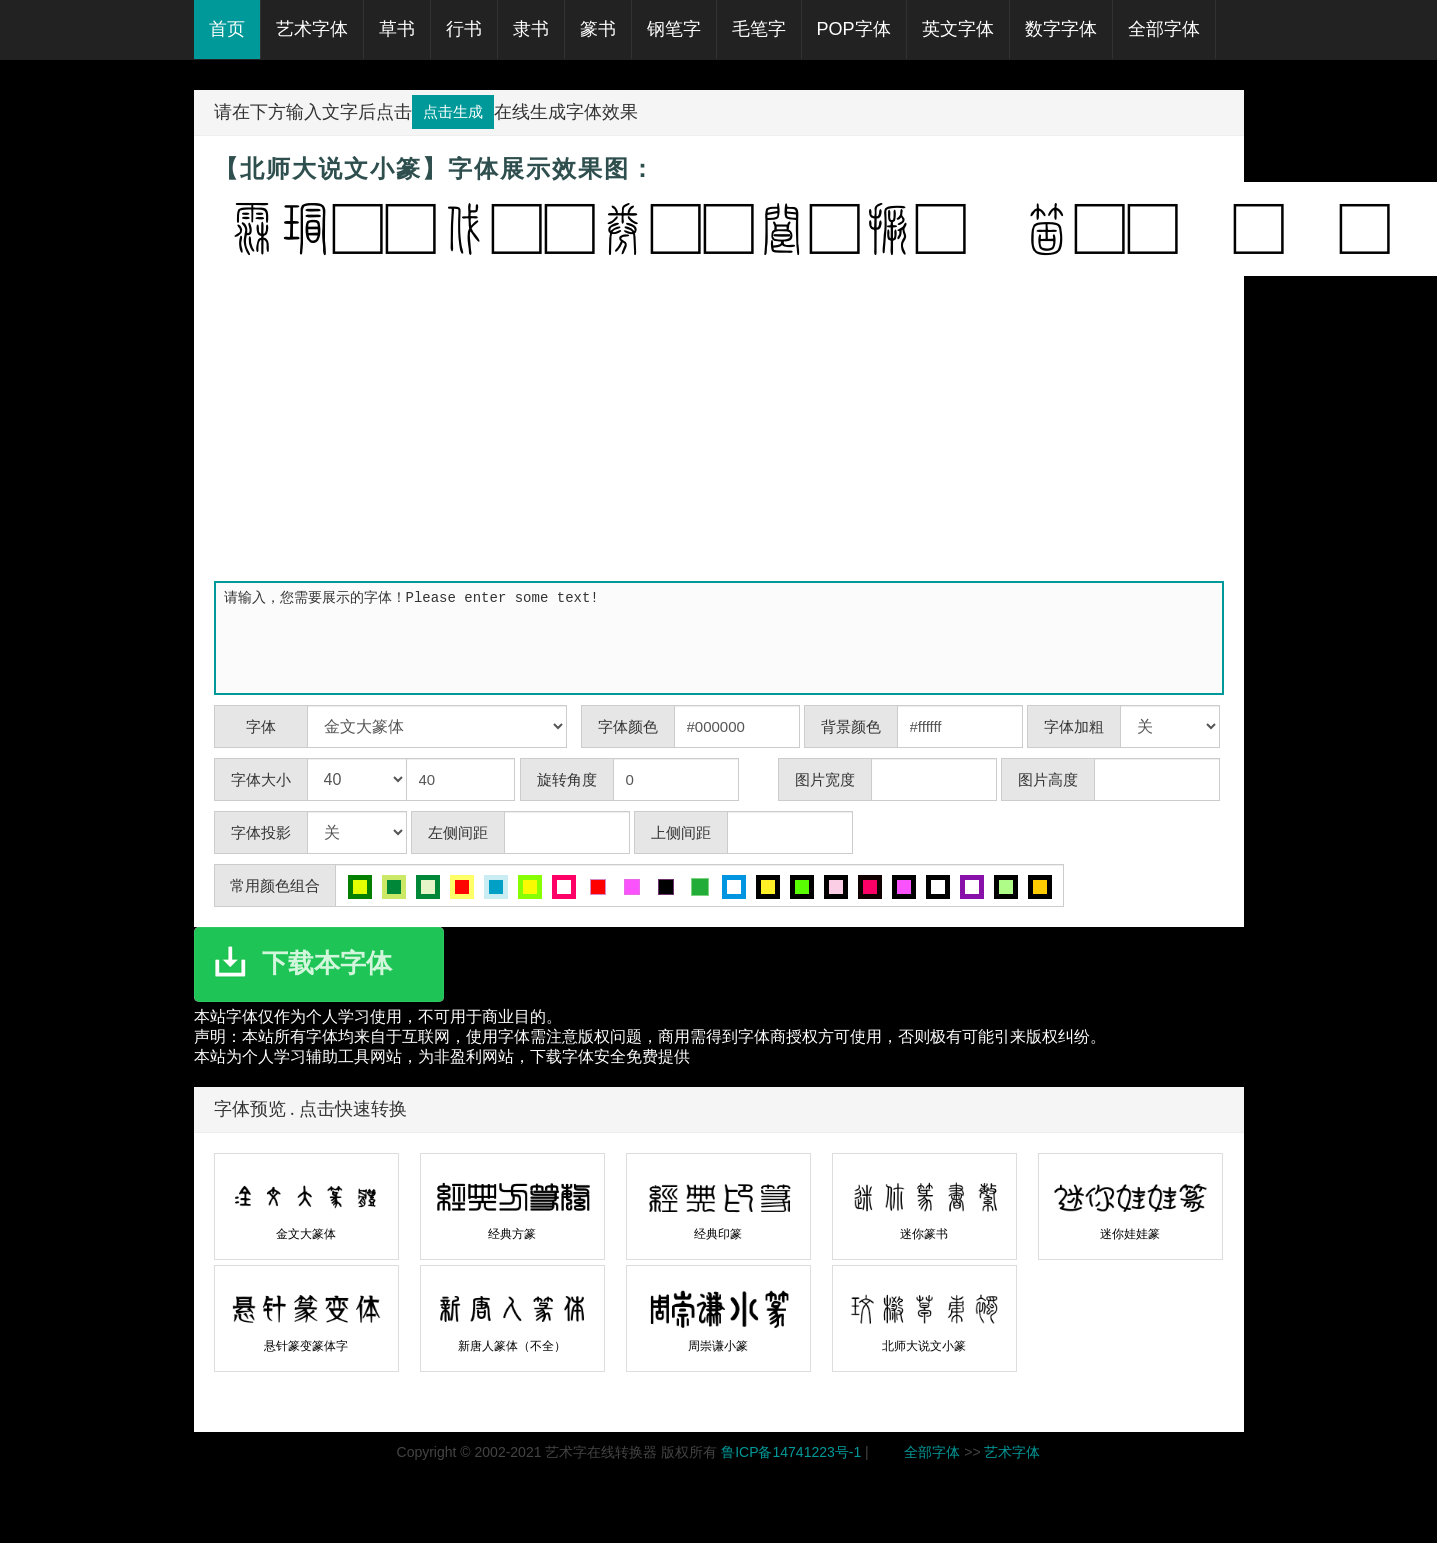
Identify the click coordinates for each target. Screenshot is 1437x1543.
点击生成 (453, 111)
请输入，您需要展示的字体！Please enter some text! (723, 638)
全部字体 (932, 1452)
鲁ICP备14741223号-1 (791, 1452)
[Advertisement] (719, 426)
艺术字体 (1012, 1452)
